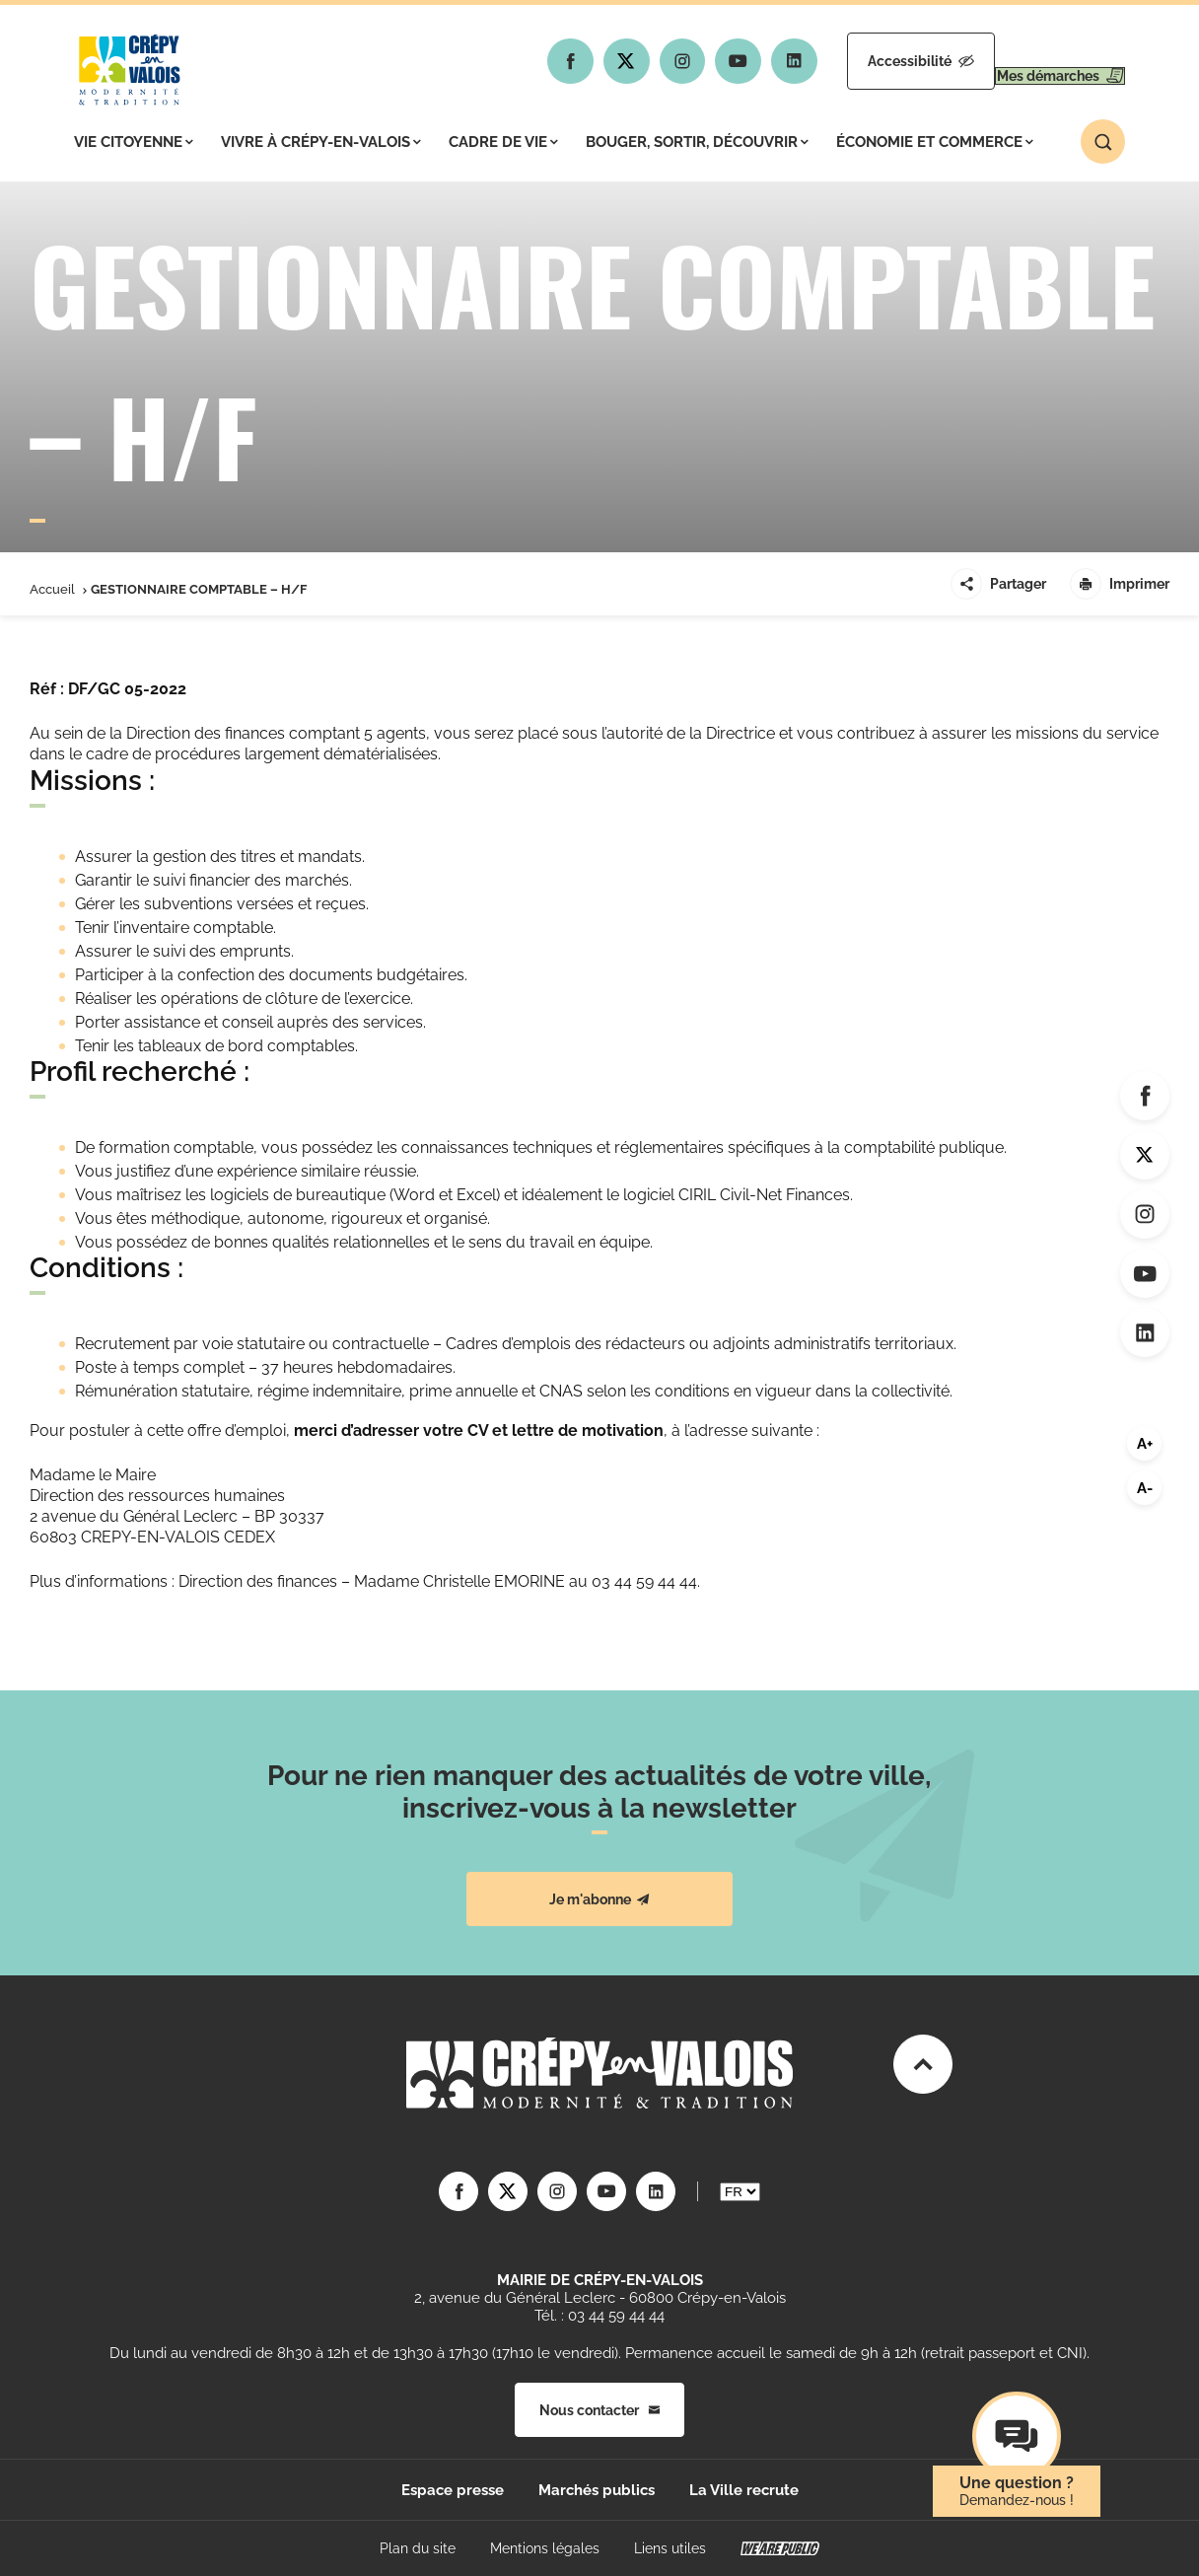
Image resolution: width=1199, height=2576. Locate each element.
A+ (1145, 1444)
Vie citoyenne (133, 142)
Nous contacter (599, 2410)
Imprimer (1119, 584)
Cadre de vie (503, 142)
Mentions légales (545, 2548)
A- (1145, 1488)
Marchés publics (596, 2490)
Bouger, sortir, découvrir (697, 142)
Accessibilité (863, 61)
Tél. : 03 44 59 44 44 (599, 2316)
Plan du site (418, 2548)
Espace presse (452, 2490)
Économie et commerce (934, 142)
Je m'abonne (599, 1899)
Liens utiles (670, 2548)
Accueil (52, 589)
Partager (998, 584)
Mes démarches (1040, 61)
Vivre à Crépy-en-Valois (321, 142)
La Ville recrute (744, 2490)
